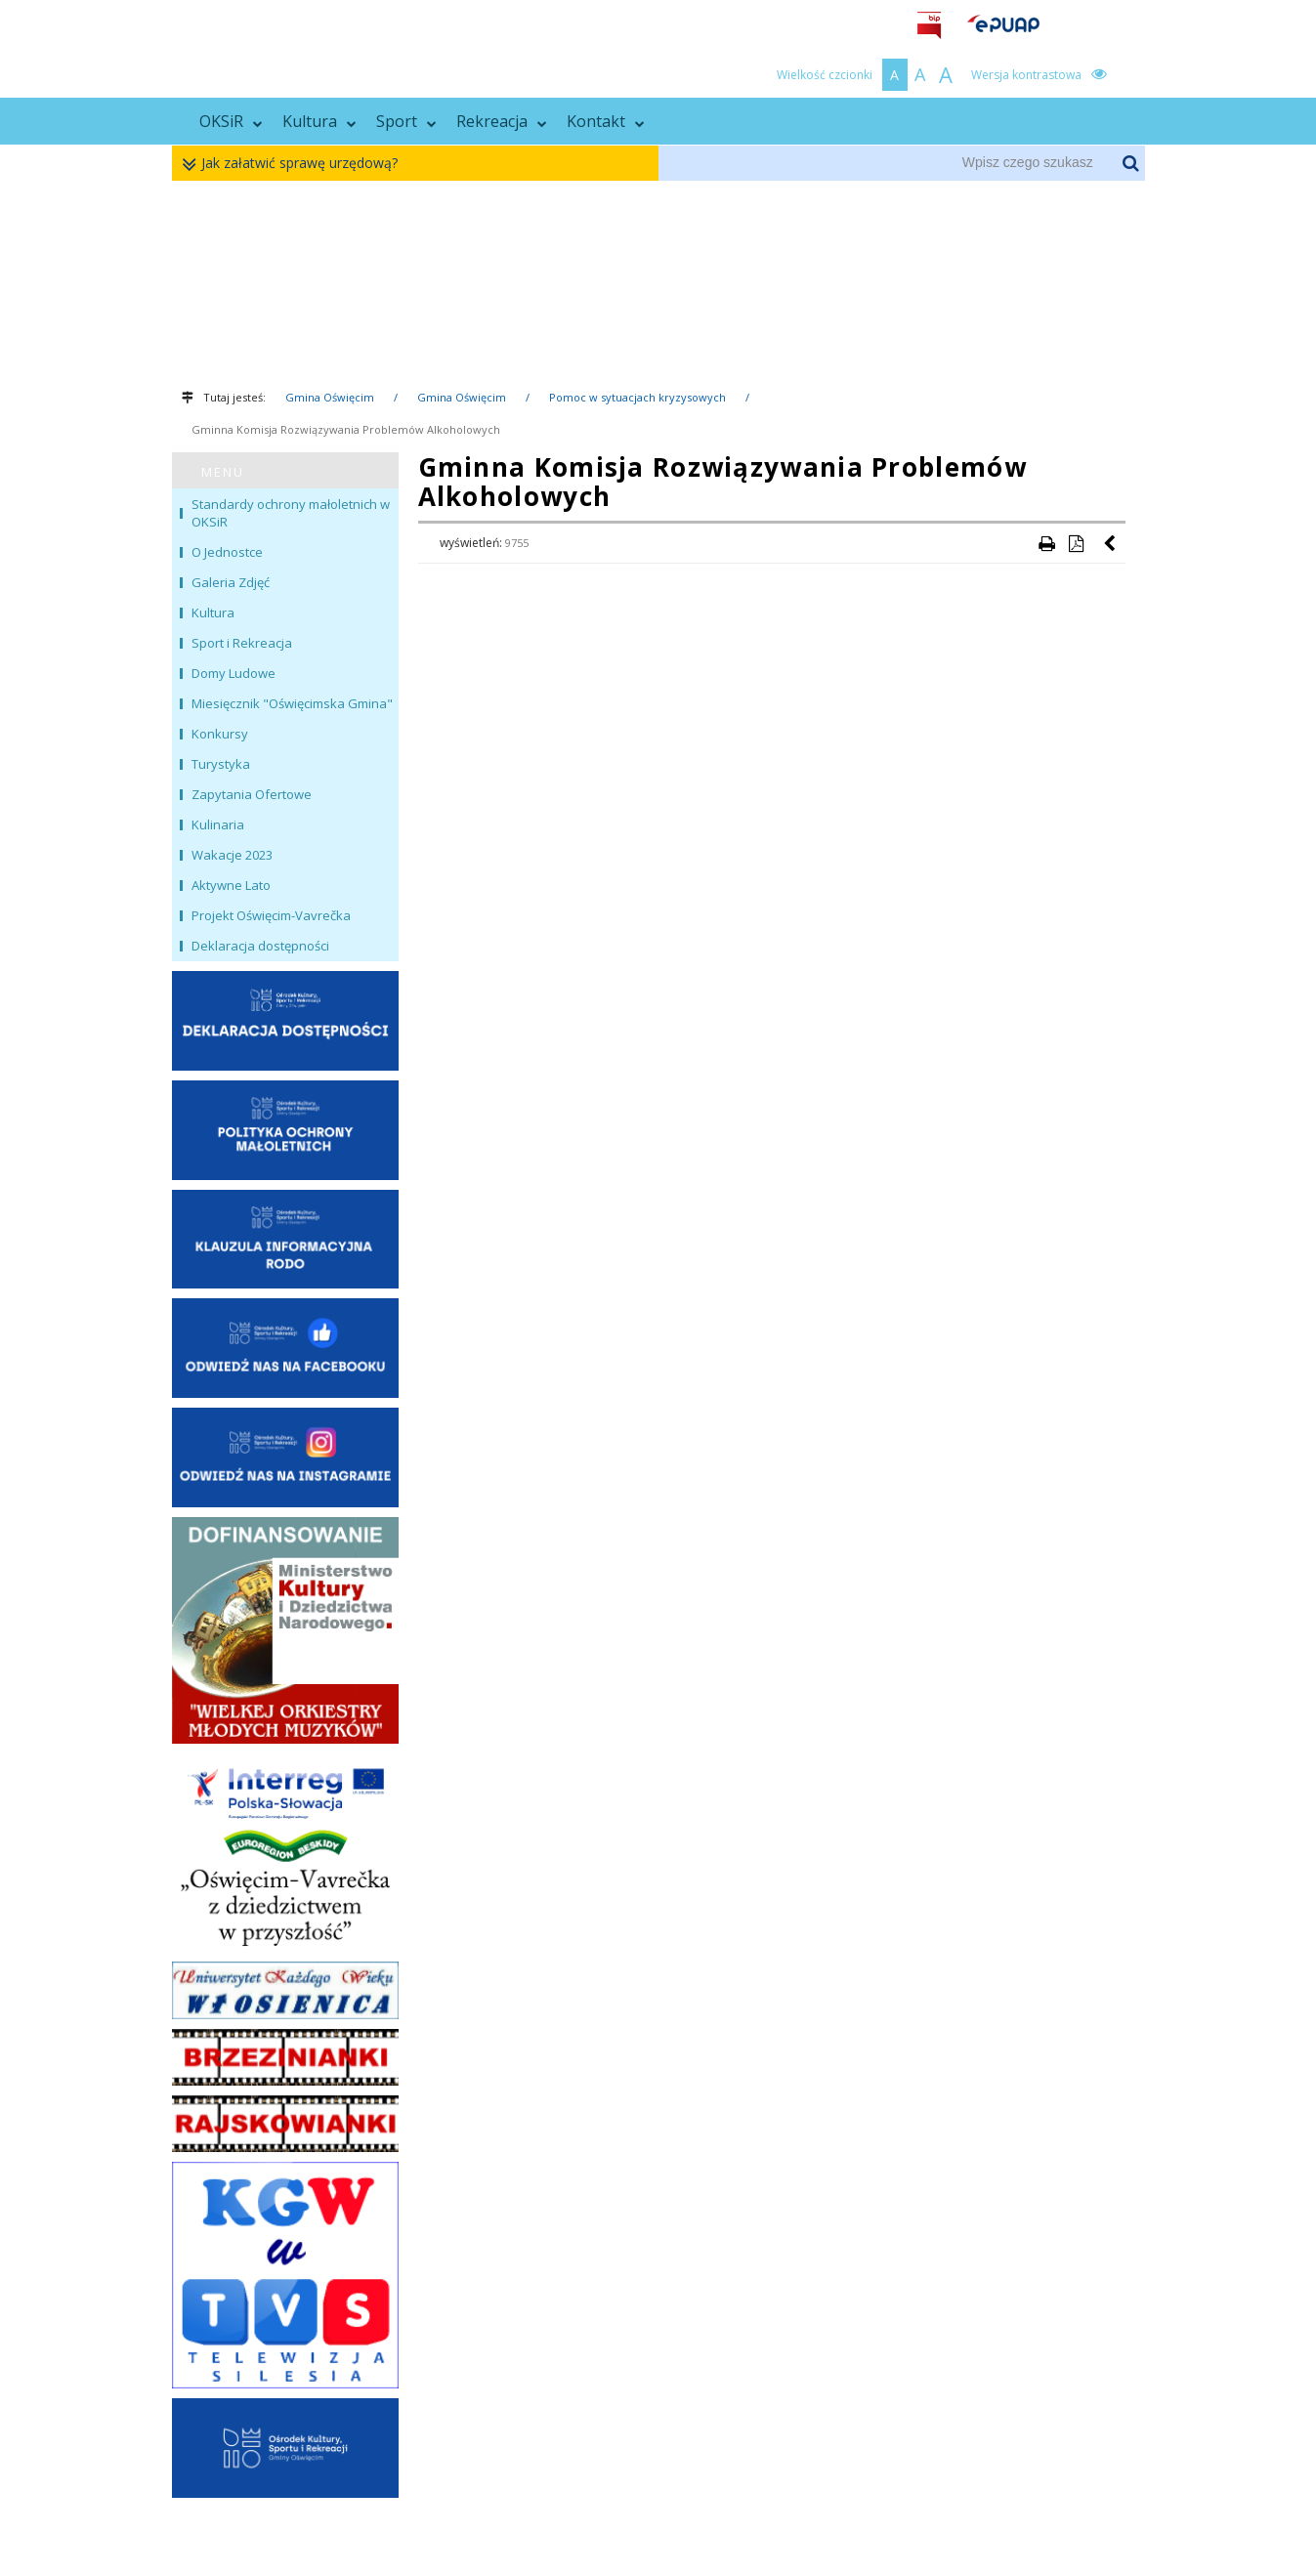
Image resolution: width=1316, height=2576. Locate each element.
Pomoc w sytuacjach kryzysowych (637, 397)
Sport (406, 121)
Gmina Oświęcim (329, 397)
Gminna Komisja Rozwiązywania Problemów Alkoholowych (345, 429)
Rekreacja (501, 121)
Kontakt (606, 121)
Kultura (319, 121)
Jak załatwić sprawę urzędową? (294, 163)
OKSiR (231, 121)
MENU (222, 472)
